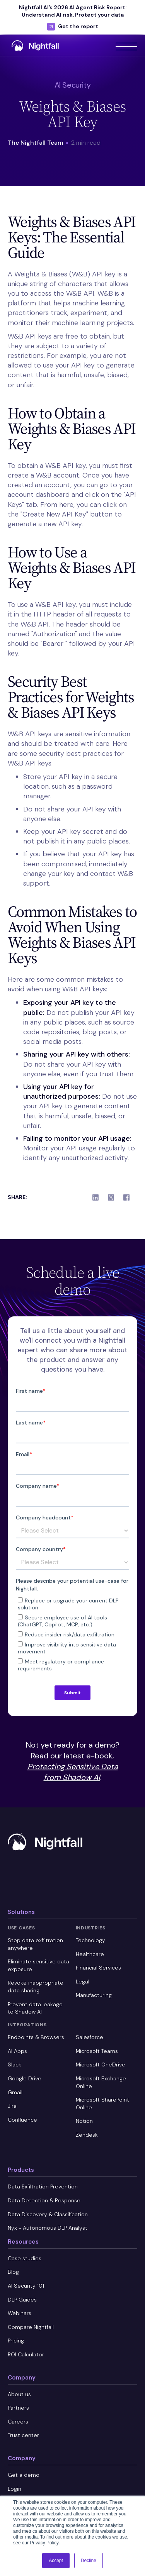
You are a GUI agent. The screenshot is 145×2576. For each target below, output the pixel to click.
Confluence (22, 2119)
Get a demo (23, 2474)
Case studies (24, 2258)
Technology (90, 1940)
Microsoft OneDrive (100, 2064)
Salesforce (89, 2037)
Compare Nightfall (31, 2327)
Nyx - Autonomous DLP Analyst (47, 2227)
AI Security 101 (26, 2285)
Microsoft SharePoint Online (102, 2103)
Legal (82, 1981)
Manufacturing (94, 1995)
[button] (126, 45)
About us (19, 2394)
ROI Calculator (26, 2354)
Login (14, 2488)
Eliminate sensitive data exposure (38, 1965)
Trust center (23, 2435)
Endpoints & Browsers (36, 2037)
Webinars (19, 2313)
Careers (18, 2421)
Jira (12, 2105)
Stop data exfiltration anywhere (35, 1944)
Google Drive (24, 2078)
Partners (18, 2407)
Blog (13, 2271)
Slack (14, 2064)
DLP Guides (22, 2299)
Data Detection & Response (44, 2200)
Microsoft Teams (97, 2051)
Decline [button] (88, 2560)
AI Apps (17, 2051)
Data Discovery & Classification (48, 2214)
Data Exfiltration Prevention (43, 2186)
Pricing (16, 2340)
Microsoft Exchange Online (101, 2082)
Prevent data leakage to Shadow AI (35, 2008)
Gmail (15, 2092)
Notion (84, 2120)
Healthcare (90, 1954)
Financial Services (98, 1967)
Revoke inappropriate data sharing (35, 1986)
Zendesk (87, 2134)
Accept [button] (56, 2560)
